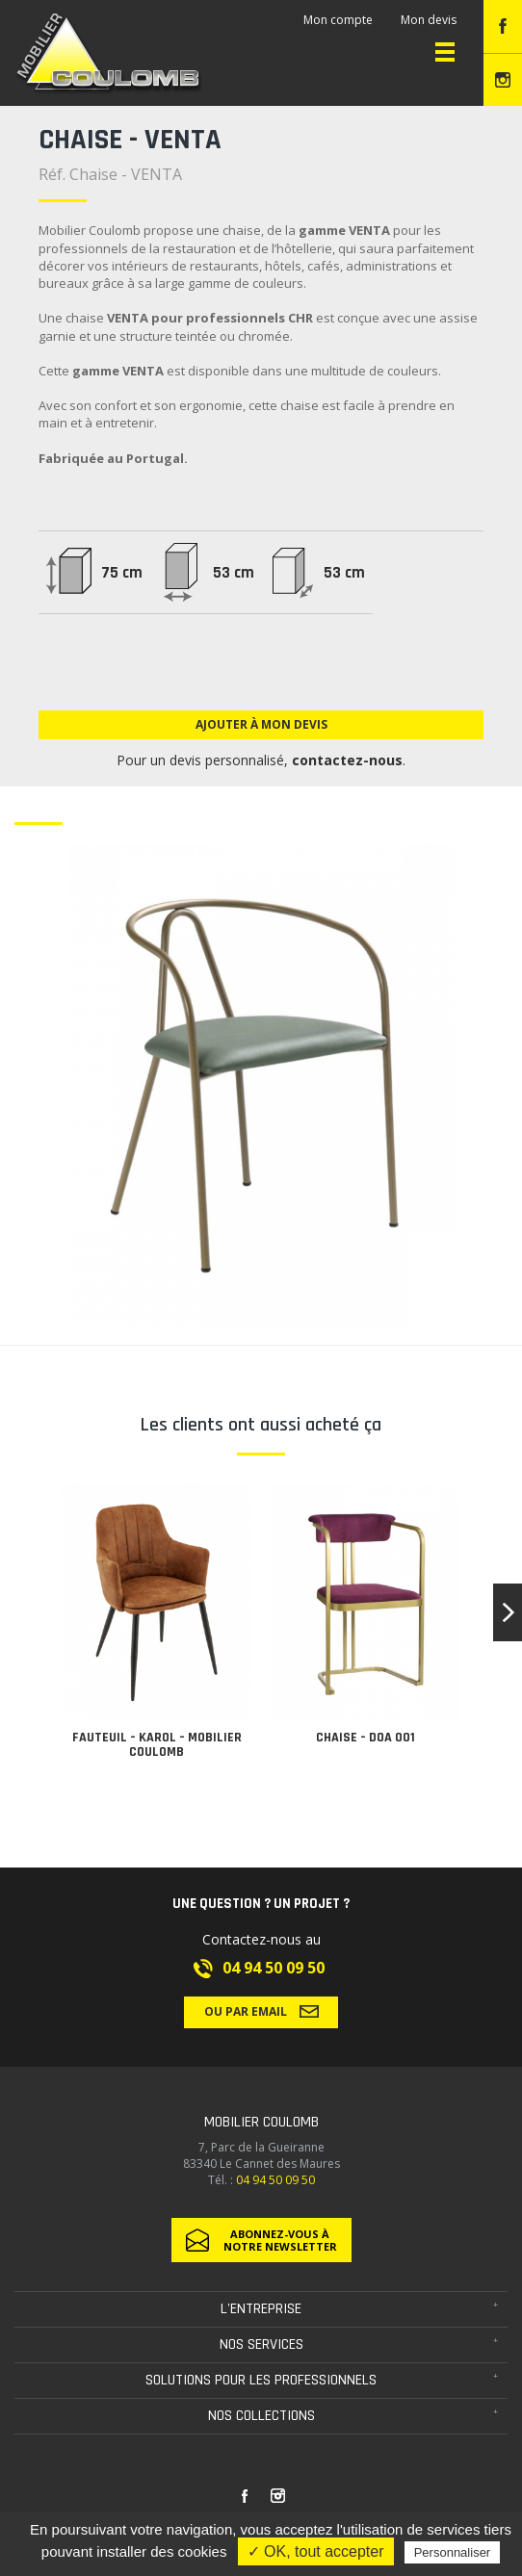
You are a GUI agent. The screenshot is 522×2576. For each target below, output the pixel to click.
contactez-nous (347, 760)
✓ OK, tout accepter (316, 2551)
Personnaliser (452, 2552)
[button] (507, 1612)
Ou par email (261, 2011)
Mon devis (429, 20)
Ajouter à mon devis (261, 724)
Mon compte (338, 20)
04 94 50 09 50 (273, 1967)
